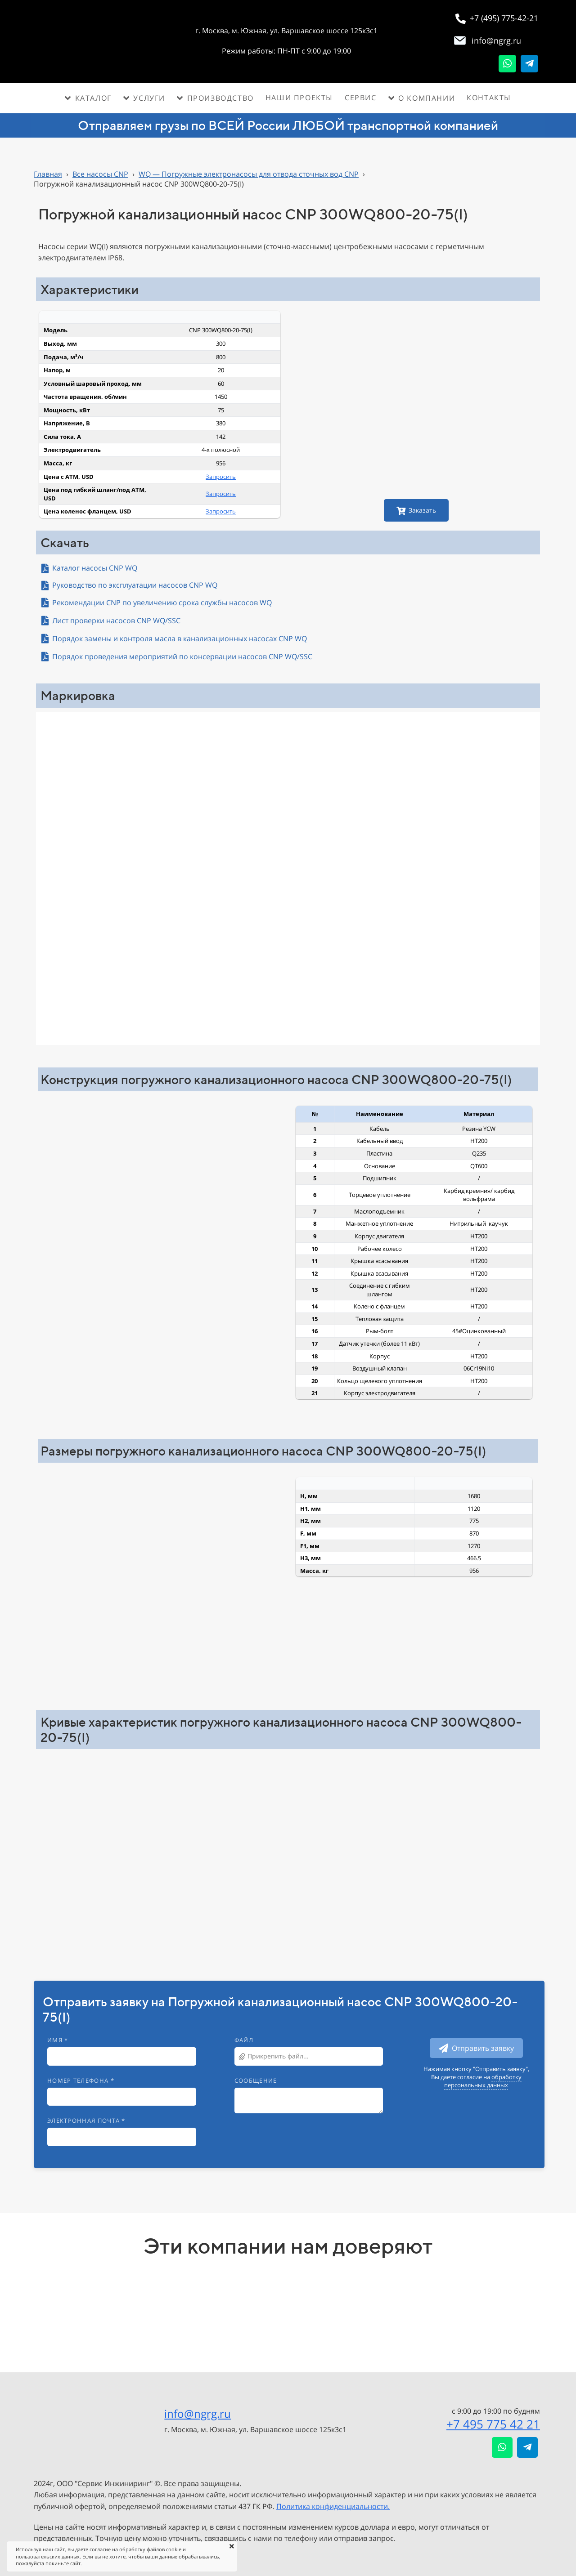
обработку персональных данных (483, 2081)
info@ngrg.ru (197, 2413)
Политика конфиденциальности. (333, 2506)
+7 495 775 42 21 (493, 2424)
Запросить (221, 477)
